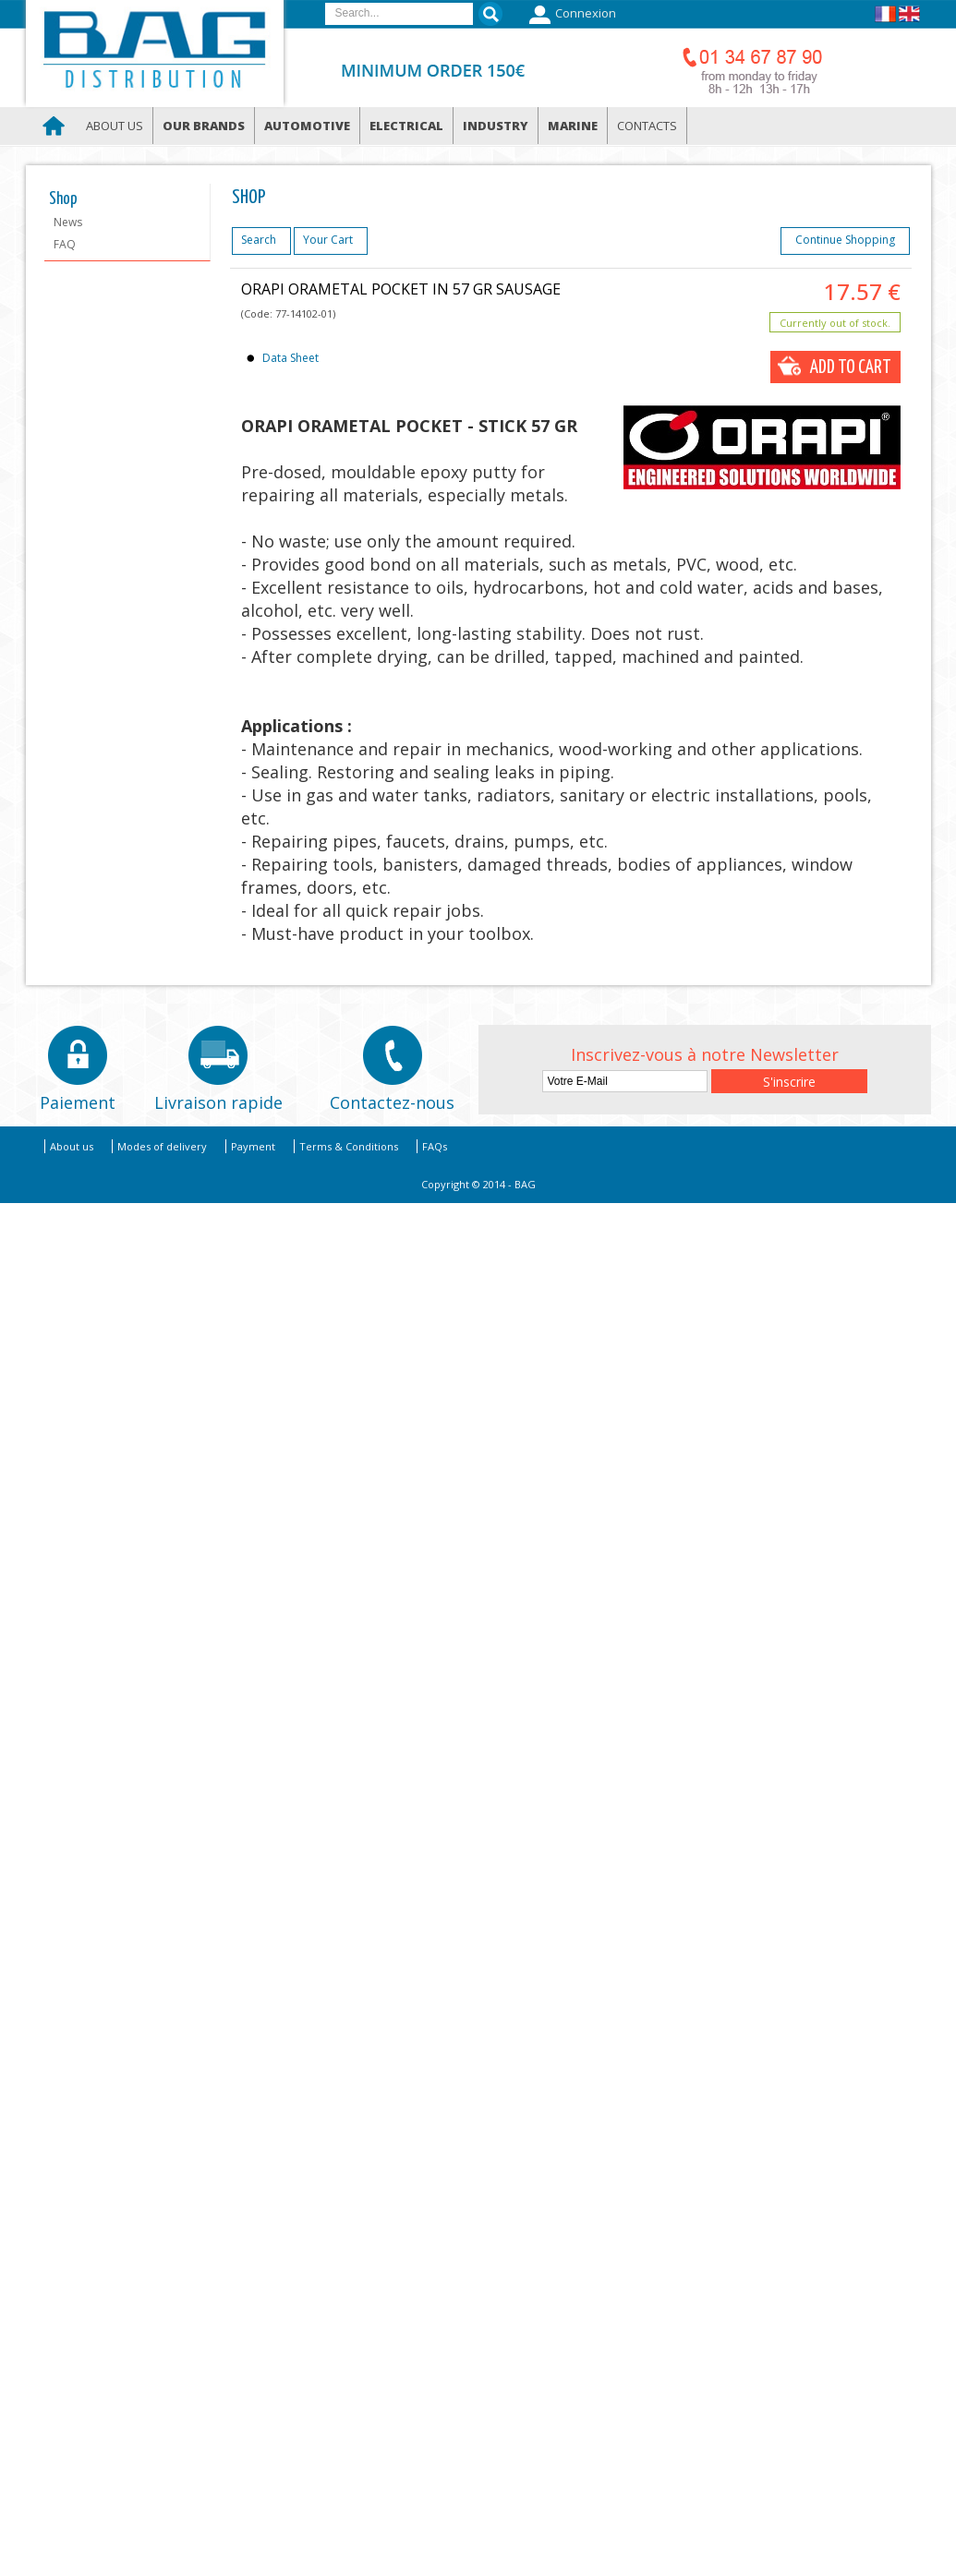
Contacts (647, 125)
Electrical (406, 125)
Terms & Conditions (348, 1146)
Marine (573, 125)
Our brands (204, 125)
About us (114, 125)
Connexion (570, 15)
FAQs (434, 1146)
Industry (495, 125)
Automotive (307, 125)
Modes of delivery (162, 1146)
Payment (253, 1146)
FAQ (65, 244)
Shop (63, 199)
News (68, 222)
